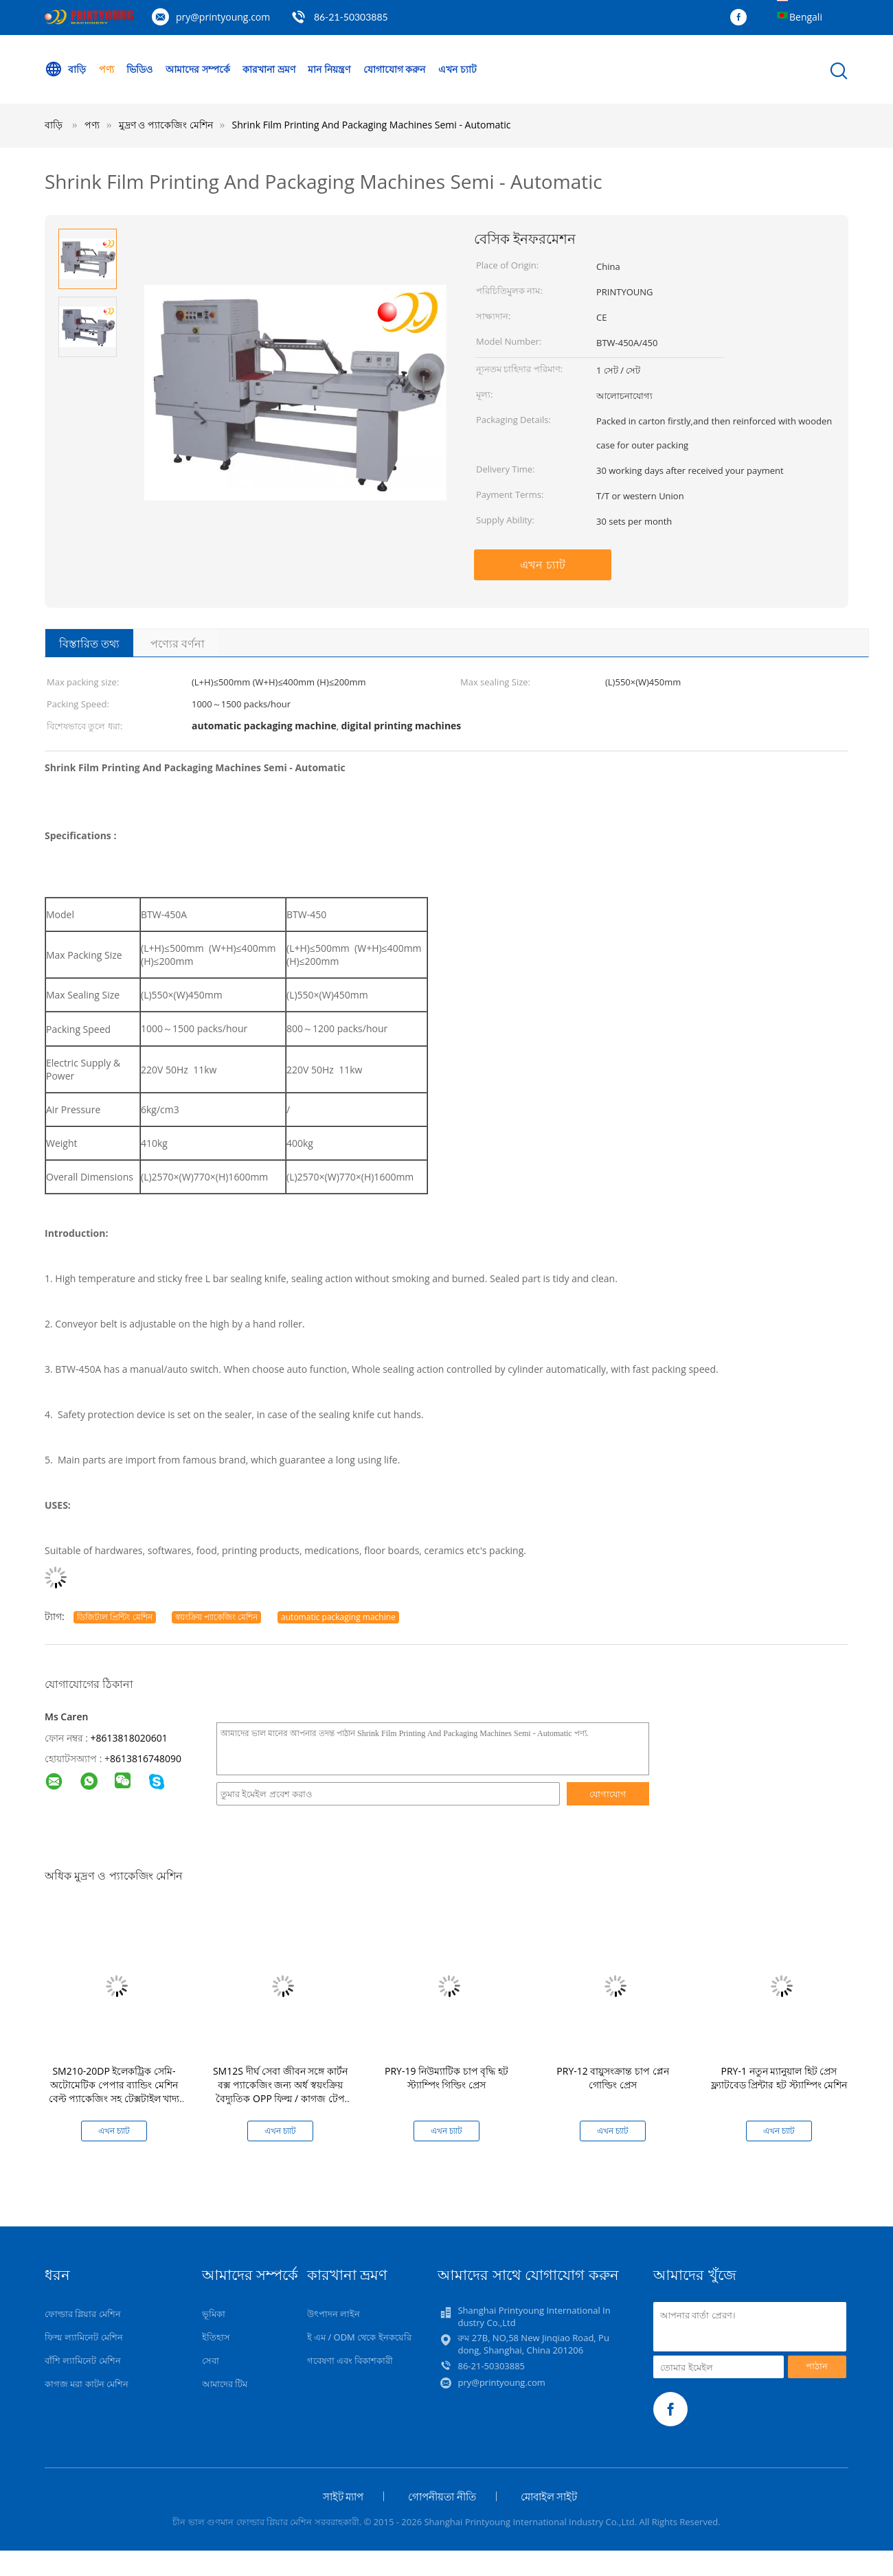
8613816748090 (145, 1758)
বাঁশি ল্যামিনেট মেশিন (83, 2360)
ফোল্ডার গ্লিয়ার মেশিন (83, 2313)
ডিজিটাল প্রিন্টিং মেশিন (114, 1617)
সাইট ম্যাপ (343, 2496)
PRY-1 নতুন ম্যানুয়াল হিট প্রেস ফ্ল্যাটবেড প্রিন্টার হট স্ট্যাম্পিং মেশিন (779, 2077)
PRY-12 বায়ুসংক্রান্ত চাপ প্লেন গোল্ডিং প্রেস (612, 2077)
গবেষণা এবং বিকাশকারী (350, 2360)
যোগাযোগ (607, 1794)
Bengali (805, 16)
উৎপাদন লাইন (333, 2313)
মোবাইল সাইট (549, 2496)
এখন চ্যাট (457, 69)
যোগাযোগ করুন (394, 69)
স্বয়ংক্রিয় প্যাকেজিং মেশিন (216, 1617)
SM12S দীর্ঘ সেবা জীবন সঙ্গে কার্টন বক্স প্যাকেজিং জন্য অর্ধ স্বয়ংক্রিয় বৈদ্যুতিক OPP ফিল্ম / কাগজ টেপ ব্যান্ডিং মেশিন (280, 2091)
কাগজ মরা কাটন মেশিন (86, 2384)
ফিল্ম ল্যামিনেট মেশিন (84, 2337)
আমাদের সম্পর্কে (198, 69)
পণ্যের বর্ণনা (177, 643)
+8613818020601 (129, 1737)
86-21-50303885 (351, 17)
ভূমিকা (213, 2313)
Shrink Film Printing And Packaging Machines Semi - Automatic (371, 124)
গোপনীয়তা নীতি (442, 2496)
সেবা (210, 2360)
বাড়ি (65, 69)
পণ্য (106, 69)
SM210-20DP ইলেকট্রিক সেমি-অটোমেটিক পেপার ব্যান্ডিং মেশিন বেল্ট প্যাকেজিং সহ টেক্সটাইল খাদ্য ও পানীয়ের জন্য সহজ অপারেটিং (114, 2091)
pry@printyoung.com (223, 16)
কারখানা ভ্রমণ (268, 69)
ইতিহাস (216, 2337)
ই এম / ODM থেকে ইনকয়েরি (359, 2337)
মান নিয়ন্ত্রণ (329, 69)
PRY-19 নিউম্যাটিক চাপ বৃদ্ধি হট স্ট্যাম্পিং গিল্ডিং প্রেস (446, 2077)
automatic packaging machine (338, 1617)
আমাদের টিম (224, 2384)
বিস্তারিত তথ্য (89, 643)
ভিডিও (139, 69)
